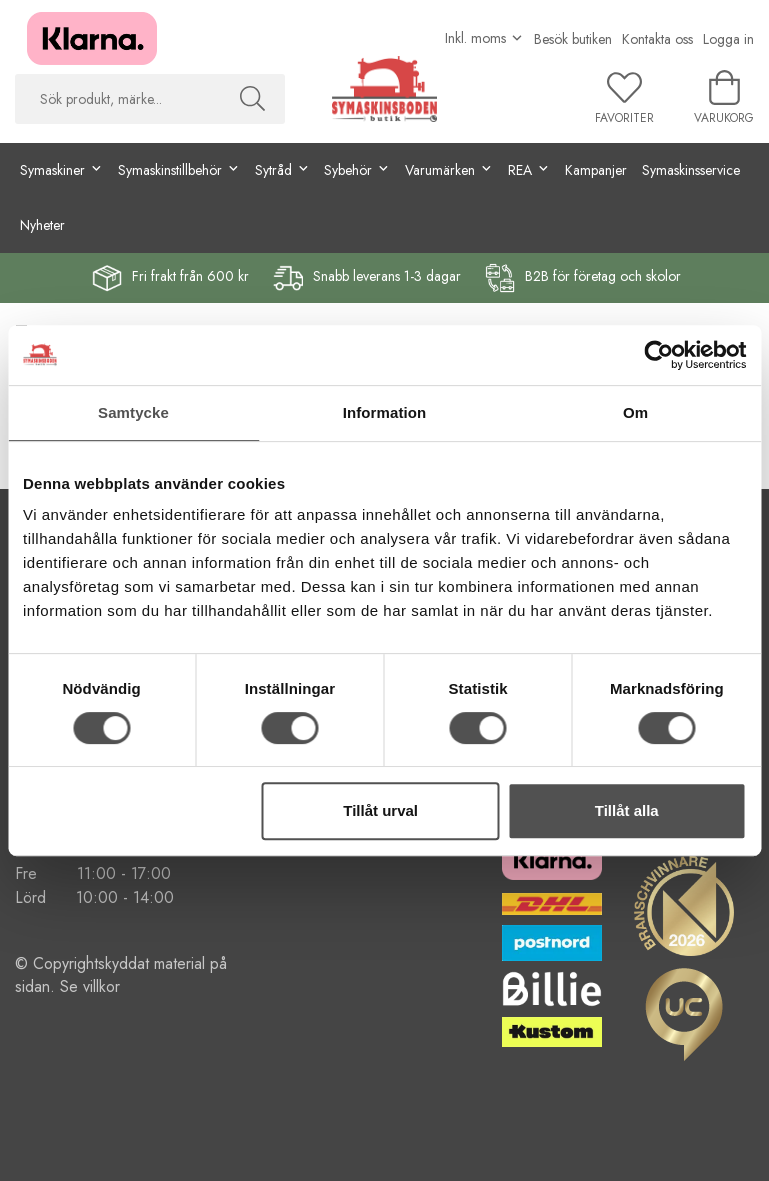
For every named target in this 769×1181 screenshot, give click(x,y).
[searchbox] (117, 99)
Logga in (728, 39)
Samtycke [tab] (133, 412)
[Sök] (252, 99)
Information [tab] (385, 412)
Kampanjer (596, 170)
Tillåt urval (380, 810)
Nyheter (42, 225)
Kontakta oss (657, 39)
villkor (101, 986)
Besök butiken (573, 39)
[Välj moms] (484, 38)
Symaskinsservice (691, 170)
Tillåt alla (627, 810)
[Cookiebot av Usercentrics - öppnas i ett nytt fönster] (658, 355)
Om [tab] (635, 412)
